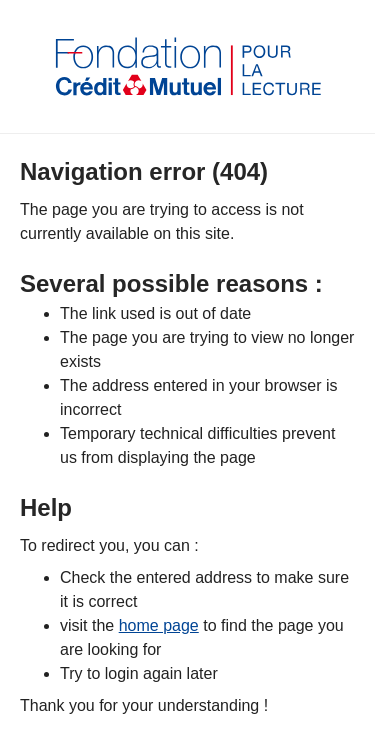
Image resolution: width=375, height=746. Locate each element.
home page (159, 625)
